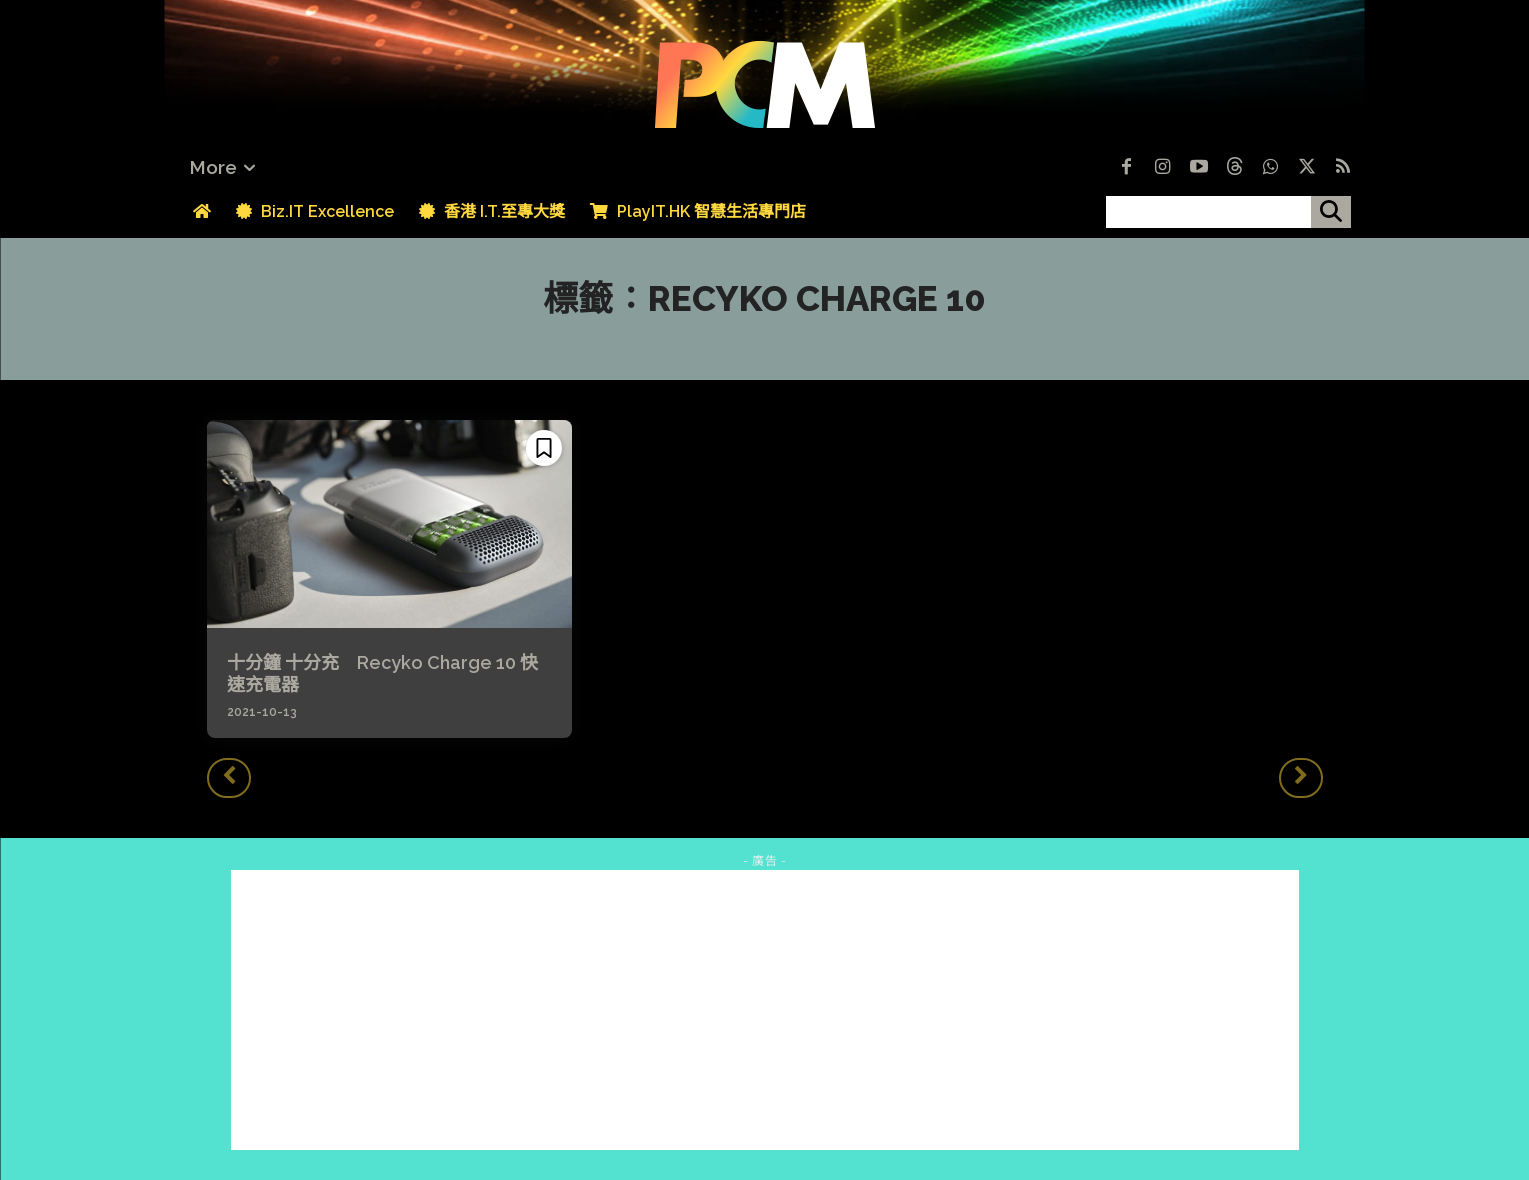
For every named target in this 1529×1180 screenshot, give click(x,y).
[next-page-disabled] (1301, 778)
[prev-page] (229, 778)
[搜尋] (1331, 212)
